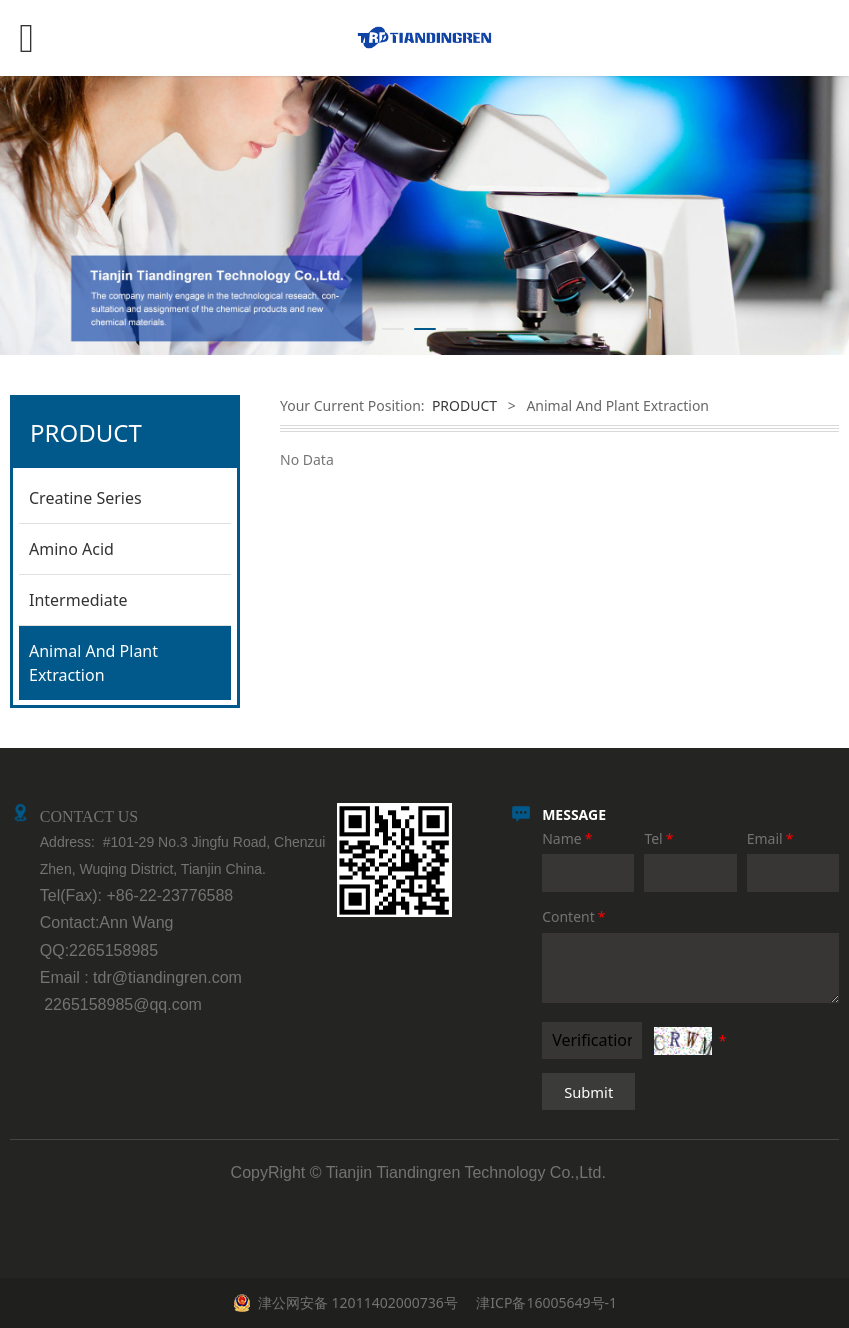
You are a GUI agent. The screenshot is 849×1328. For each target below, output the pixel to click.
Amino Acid (71, 549)
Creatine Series (85, 498)
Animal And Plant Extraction (93, 663)
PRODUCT (464, 405)
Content (575, 916)
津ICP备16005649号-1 (545, 1302)
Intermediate (78, 600)
